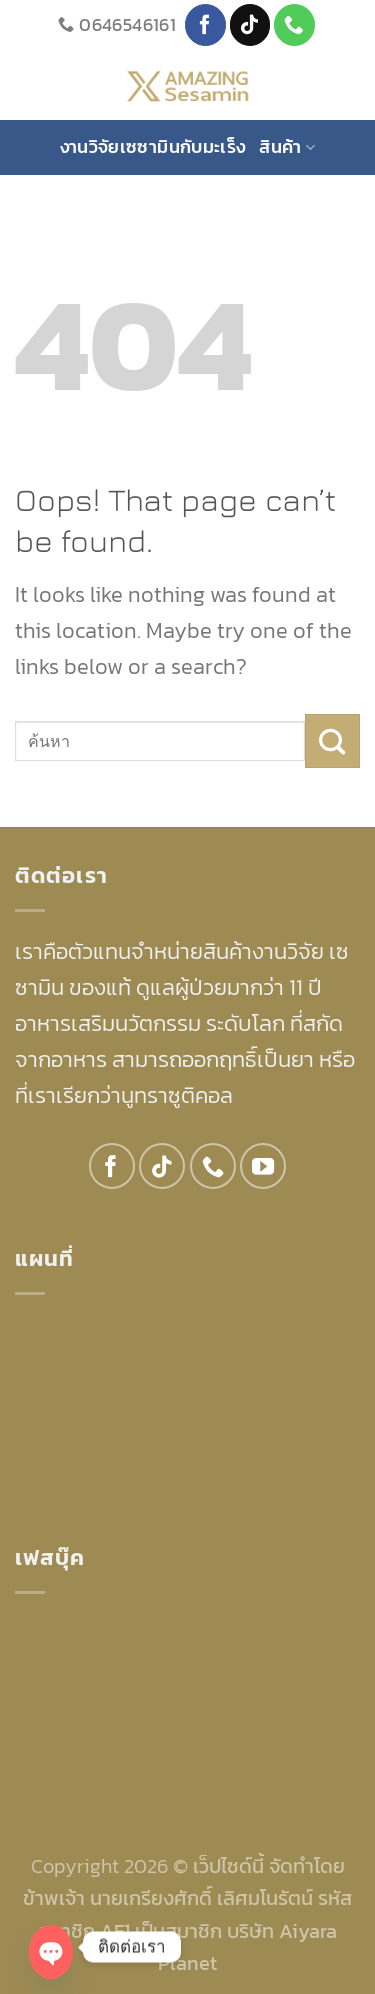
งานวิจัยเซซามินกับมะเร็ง (153, 146)
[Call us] (294, 24)
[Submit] (332, 741)
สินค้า (287, 146)
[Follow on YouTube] (263, 1166)
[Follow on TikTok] (250, 24)
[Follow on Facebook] (205, 24)
